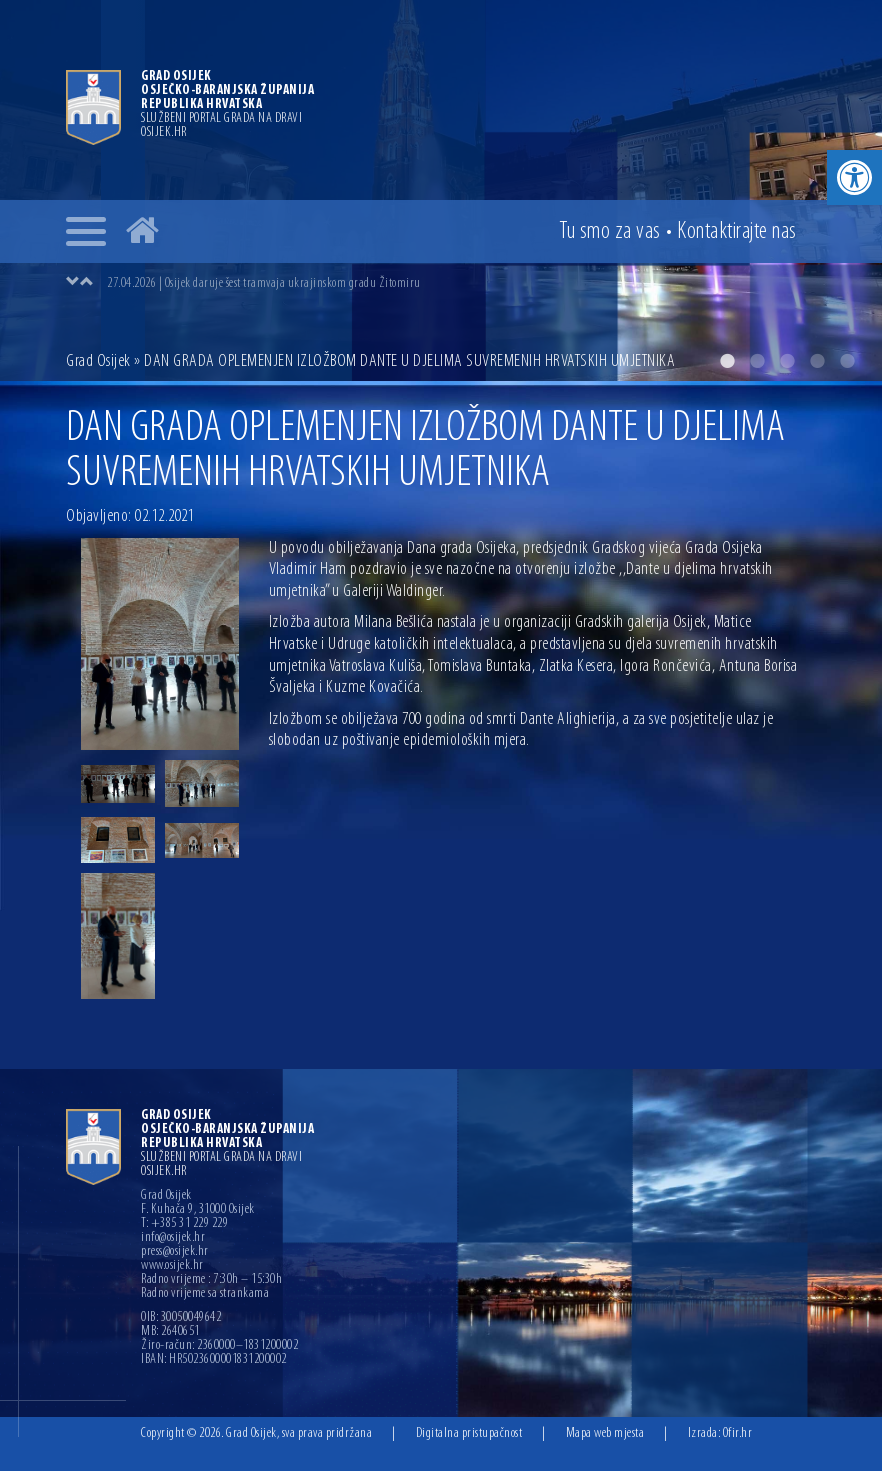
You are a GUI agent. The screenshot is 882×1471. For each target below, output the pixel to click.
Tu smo (610, 232)
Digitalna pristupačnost (469, 1433)
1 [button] (727, 361)
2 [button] (757, 361)
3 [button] (787, 361)
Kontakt (737, 232)
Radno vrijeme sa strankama (205, 1294)
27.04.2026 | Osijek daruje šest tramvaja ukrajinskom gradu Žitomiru (264, 283)
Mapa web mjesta (605, 1433)
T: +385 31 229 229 (184, 1224)
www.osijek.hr (172, 1266)
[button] (854, 177)
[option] (441, 190)
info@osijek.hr (173, 1238)
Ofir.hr (738, 1433)
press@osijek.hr (175, 1252)
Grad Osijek (98, 361)
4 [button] (817, 361)
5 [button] (847, 361)
